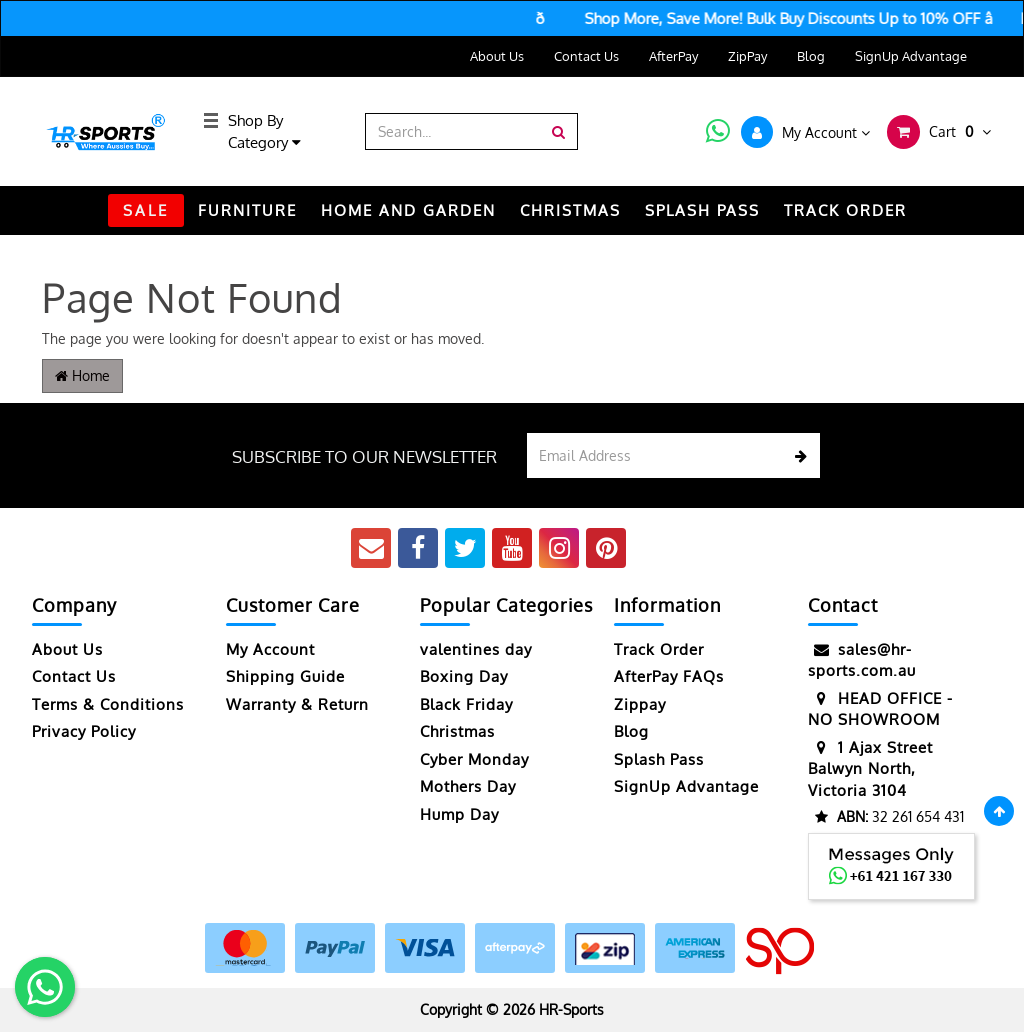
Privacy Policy (84, 731)
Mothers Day (468, 786)
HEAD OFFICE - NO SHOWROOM (880, 708)
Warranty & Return (297, 704)
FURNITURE (247, 210)
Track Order (659, 649)
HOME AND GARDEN (408, 210)
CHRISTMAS (570, 210)
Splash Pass (702, 210)
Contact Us (586, 56)
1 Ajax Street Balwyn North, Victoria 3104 (870, 768)
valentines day (476, 649)
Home (82, 375)
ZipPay (747, 56)
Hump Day (459, 814)
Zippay (640, 704)
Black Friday (466, 704)
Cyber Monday (474, 759)
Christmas (457, 731)
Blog (811, 56)
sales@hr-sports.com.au (862, 659)
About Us (497, 56)
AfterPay (673, 56)
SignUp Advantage (911, 56)
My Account (270, 649)
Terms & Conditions (108, 704)
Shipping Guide (285, 676)
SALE (146, 210)
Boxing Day (464, 676)
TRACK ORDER (845, 210)
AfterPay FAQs (669, 676)
